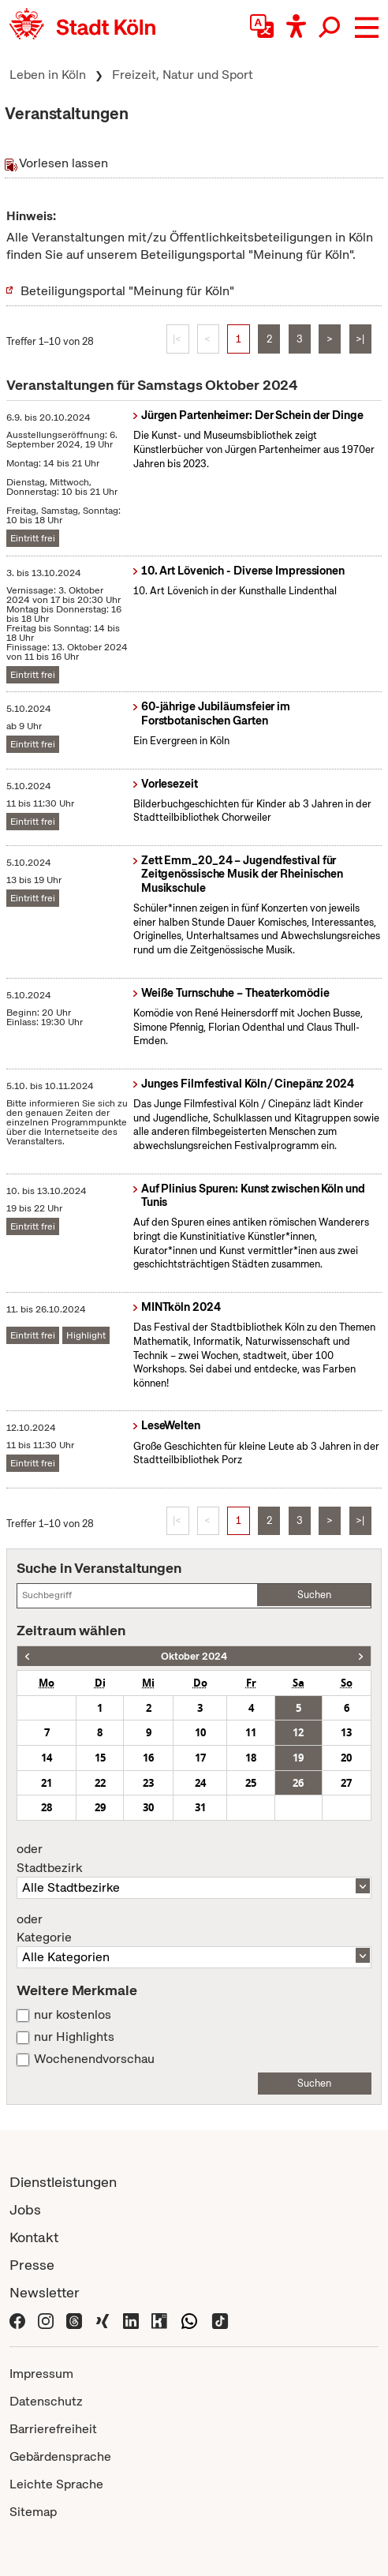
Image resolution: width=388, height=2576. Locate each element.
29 (100, 1807)
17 (200, 1757)
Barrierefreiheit (53, 2429)
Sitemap (33, 2511)
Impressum (41, 2373)
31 (200, 1807)
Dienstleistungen (63, 2182)
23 (148, 1783)
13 (346, 1732)
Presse (31, 2265)
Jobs (25, 2209)
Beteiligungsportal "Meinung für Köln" (127, 291)
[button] (367, 27)
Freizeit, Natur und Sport (182, 74)
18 (250, 1757)
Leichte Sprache (56, 2484)
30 (148, 1807)
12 (298, 1732)
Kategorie (194, 1928)
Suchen (314, 1594)
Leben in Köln (47, 74)
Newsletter (44, 2292)
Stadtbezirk (194, 1858)
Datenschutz (46, 2401)
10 (200, 1732)
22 (100, 1783)
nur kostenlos (72, 2015)
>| (360, 339)
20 (346, 1757)
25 (250, 1783)
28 (46, 1807)
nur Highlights (74, 2037)
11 (250, 1732)
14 (46, 1757)
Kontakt (33, 2237)
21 (46, 1783)
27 (346, 1783)
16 (148, 1757)
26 (298, 1783)
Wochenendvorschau (94, 2059)
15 (100, 1757)
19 (298, 1757)
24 (200, 1783)
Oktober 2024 (194, 1656)
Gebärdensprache (60, 2456)
